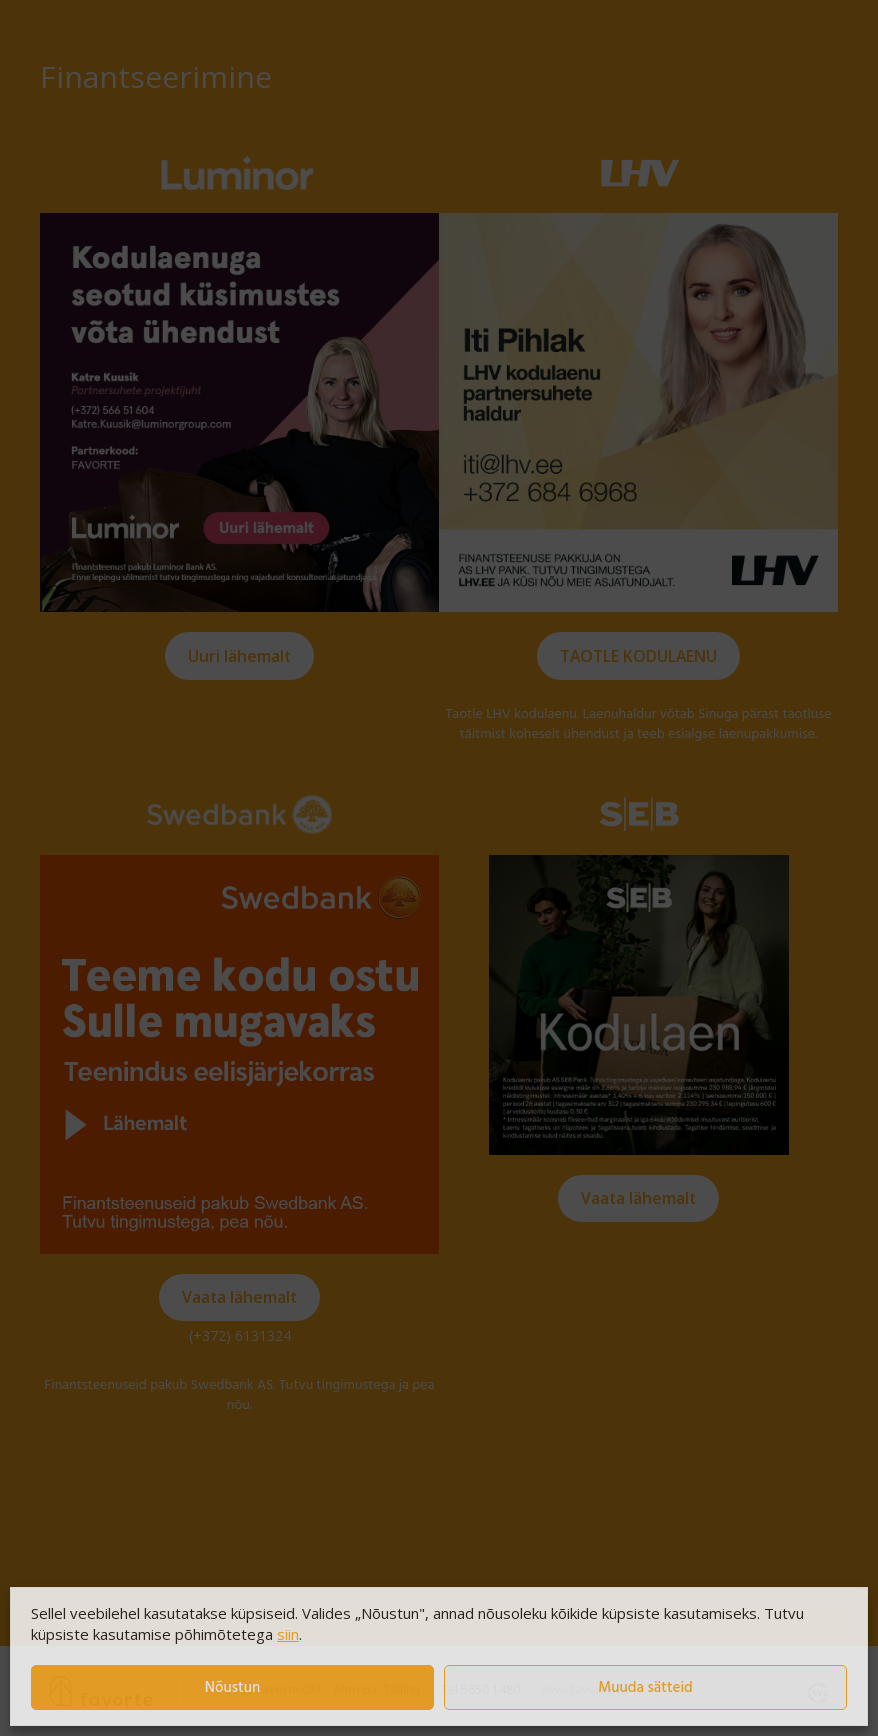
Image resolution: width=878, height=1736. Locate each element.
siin (288, 1634)
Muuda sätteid (645, 1688)
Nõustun (232, 1688)
